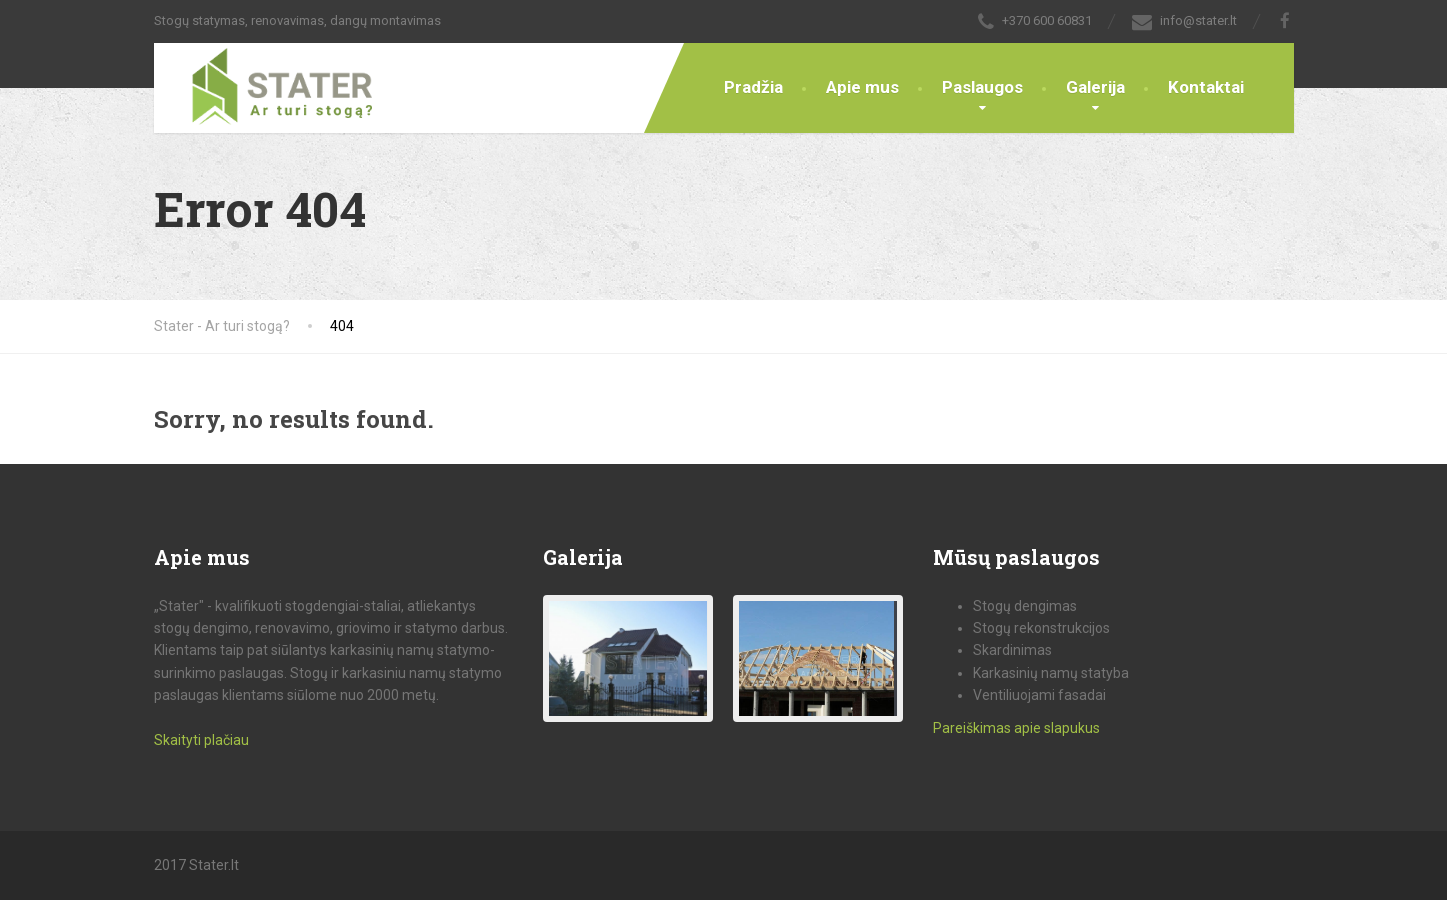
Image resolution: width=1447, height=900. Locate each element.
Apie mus (862, 87)
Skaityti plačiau (201, 740)
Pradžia (753, 87)
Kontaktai (1206, 87)
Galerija (1095, 87)
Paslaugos (982, 87)
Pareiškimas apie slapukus (1016, 728)
